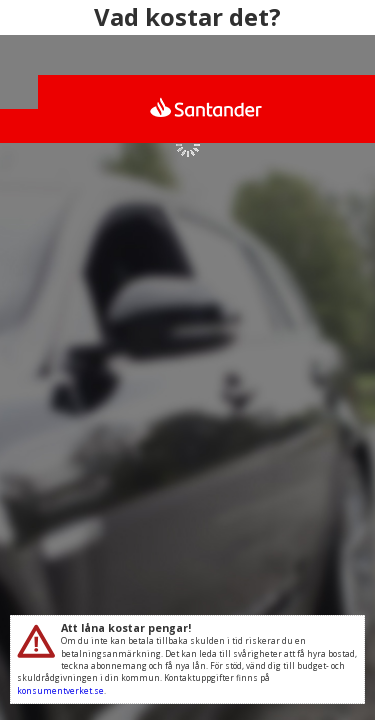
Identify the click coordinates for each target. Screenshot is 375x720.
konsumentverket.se (60, 690)
